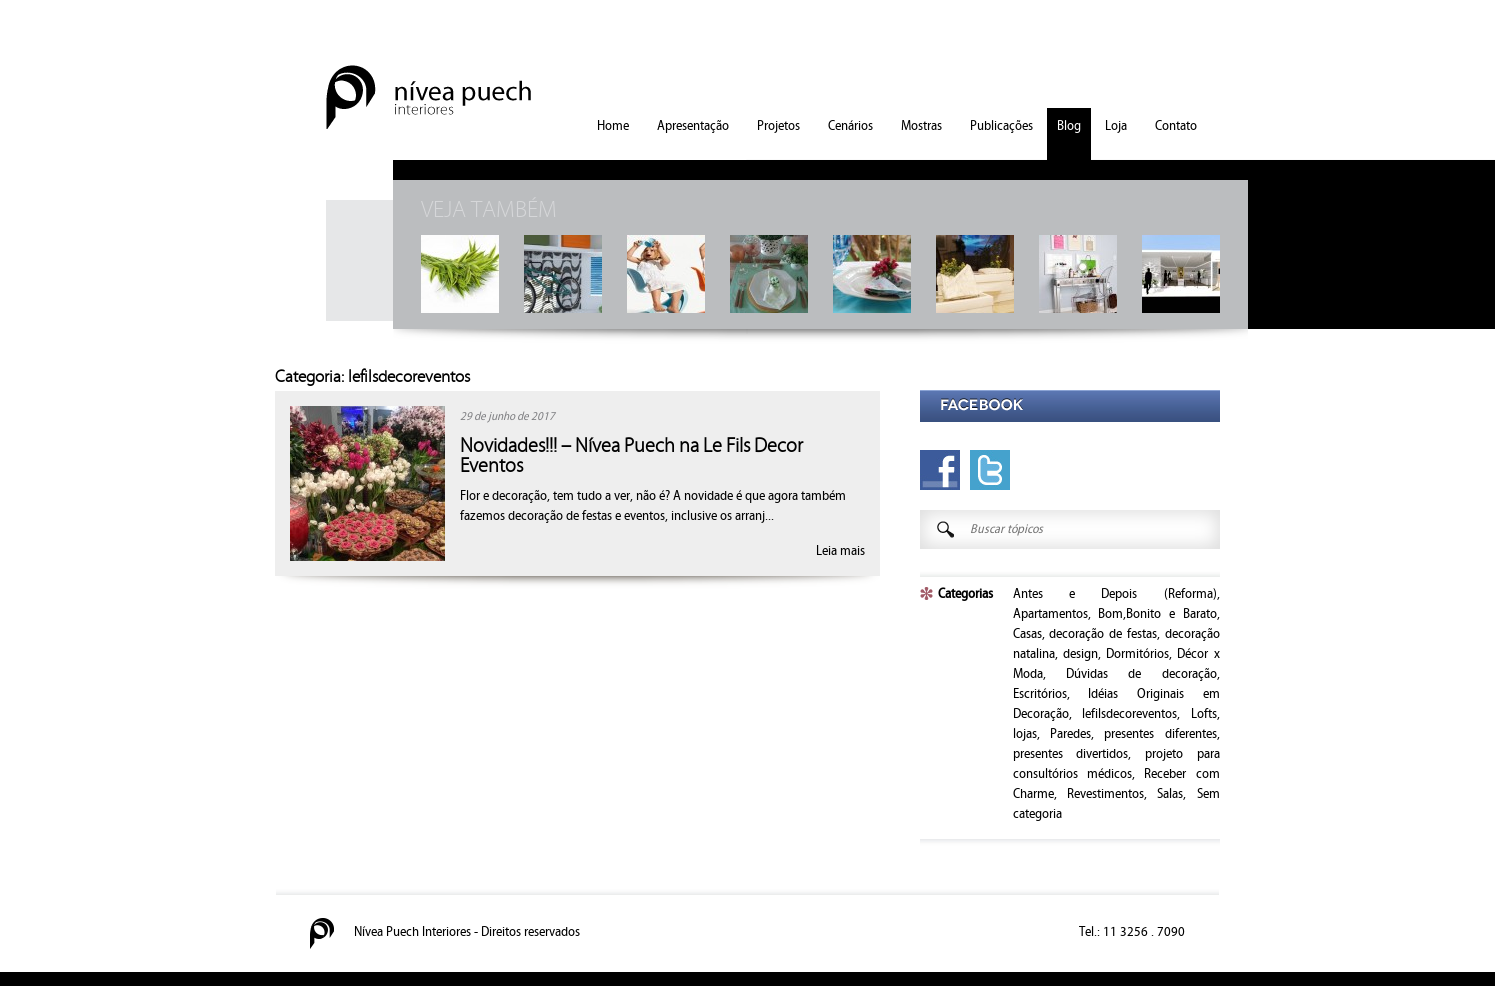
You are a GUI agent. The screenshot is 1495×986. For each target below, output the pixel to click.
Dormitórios (1137, 654)
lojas (1025, 734)
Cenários (850, 126)
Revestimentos (1105, 794)
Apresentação (693, 126)
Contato (1176, 126)
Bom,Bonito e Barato (1157, 614)
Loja (1116, 126)
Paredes (1070, 734)
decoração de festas (1103, 634)
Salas (1170, 794)
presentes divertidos (1071, 754)
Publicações (1001, 126)
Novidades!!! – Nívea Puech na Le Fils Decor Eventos (631, 456)
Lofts (1204, 714)
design (1080, 654)
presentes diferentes (1160, 734)
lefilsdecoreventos (1129, 714)
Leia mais (840, 551)
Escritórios (1040, 694)
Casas (1027, 634)
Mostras (921, 126)
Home (613, 126)
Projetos (778, 126)
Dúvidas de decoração (1141, 674)
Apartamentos (1050, 614)
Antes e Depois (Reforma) (1115, 594)
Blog (1069, 126)
